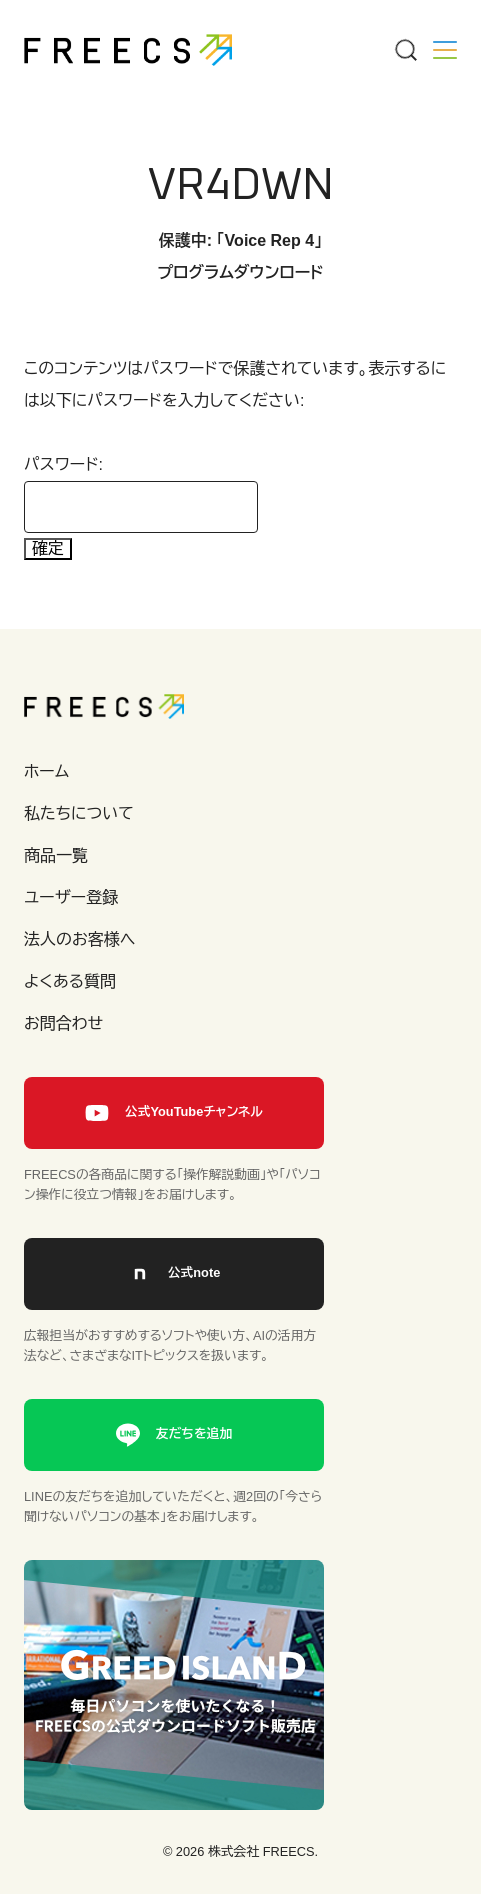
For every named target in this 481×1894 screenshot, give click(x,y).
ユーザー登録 (71, 897)
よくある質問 (70, 981)
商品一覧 (56, 855)
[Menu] (405, 50)
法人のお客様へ (79, 939)
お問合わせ (63, 1023)
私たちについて (79, 813)
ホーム (46, 771)
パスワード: (141, 494)
